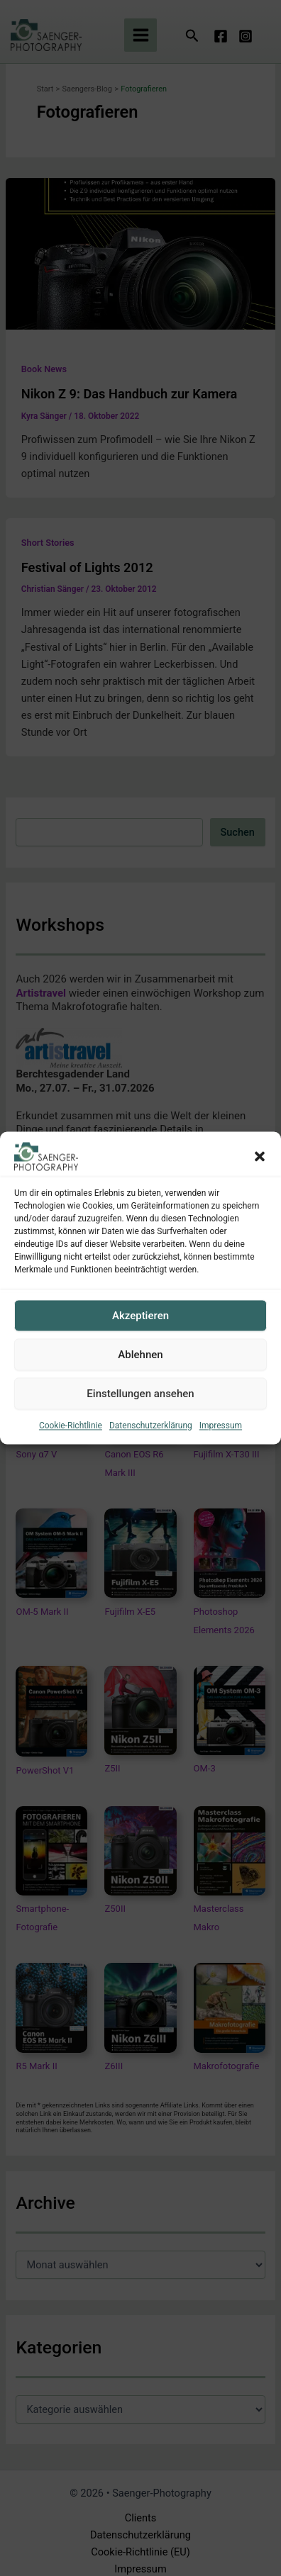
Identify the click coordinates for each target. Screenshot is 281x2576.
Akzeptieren (140, 1315)
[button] (260, 1156)
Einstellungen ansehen (140, 1393)
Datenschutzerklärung (150, 1425)
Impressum (220, 1425)
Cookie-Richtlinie (70, 1425)
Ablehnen (140, 1354)
